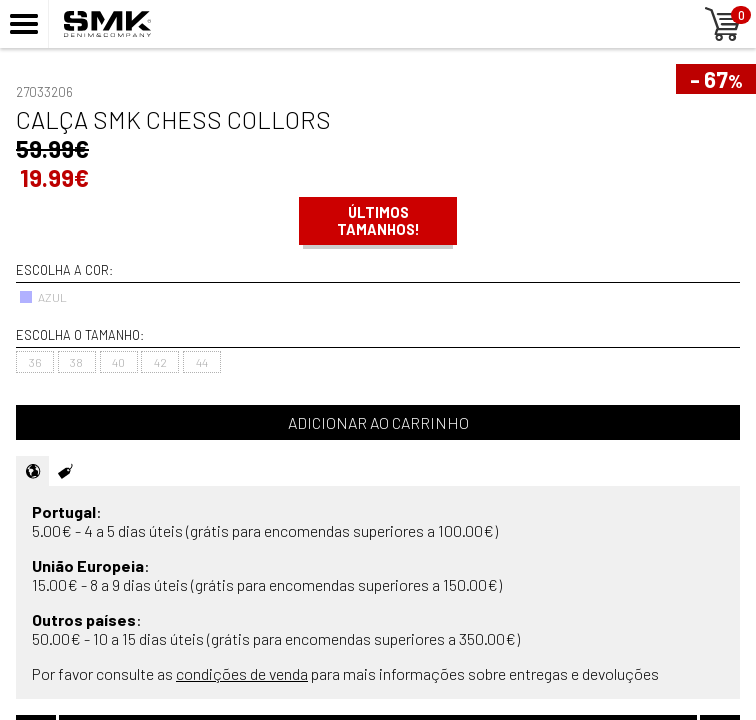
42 (160, 362)
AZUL (43, 297)
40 (118, 362)
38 (76, 362)
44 (202, 362)
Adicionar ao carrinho (378, 422)
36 (35, 362)
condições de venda (242, 673)
